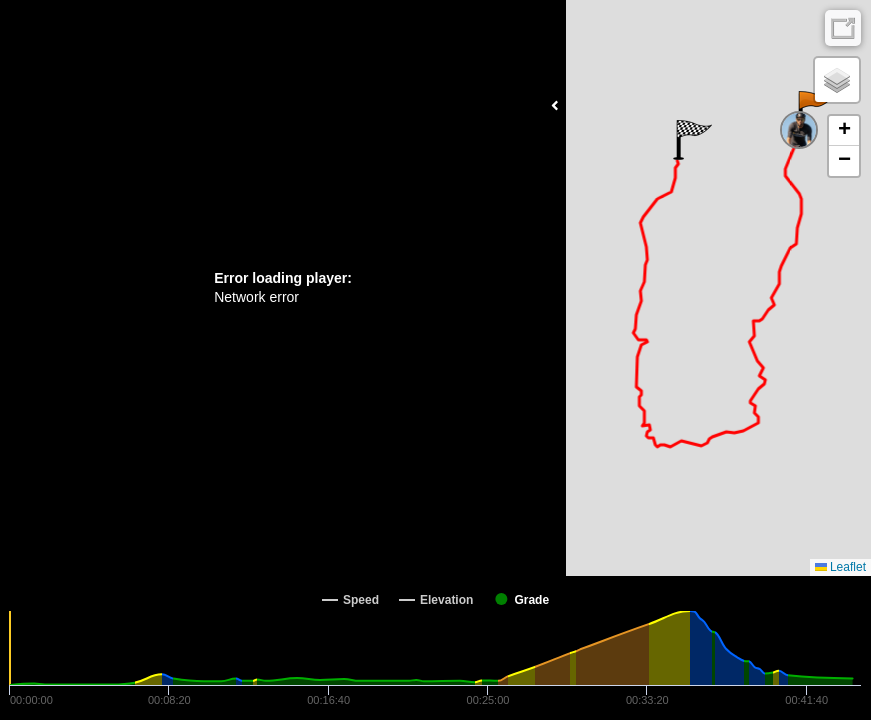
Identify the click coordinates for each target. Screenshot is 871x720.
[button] (814, 111)
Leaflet (840, 567)
